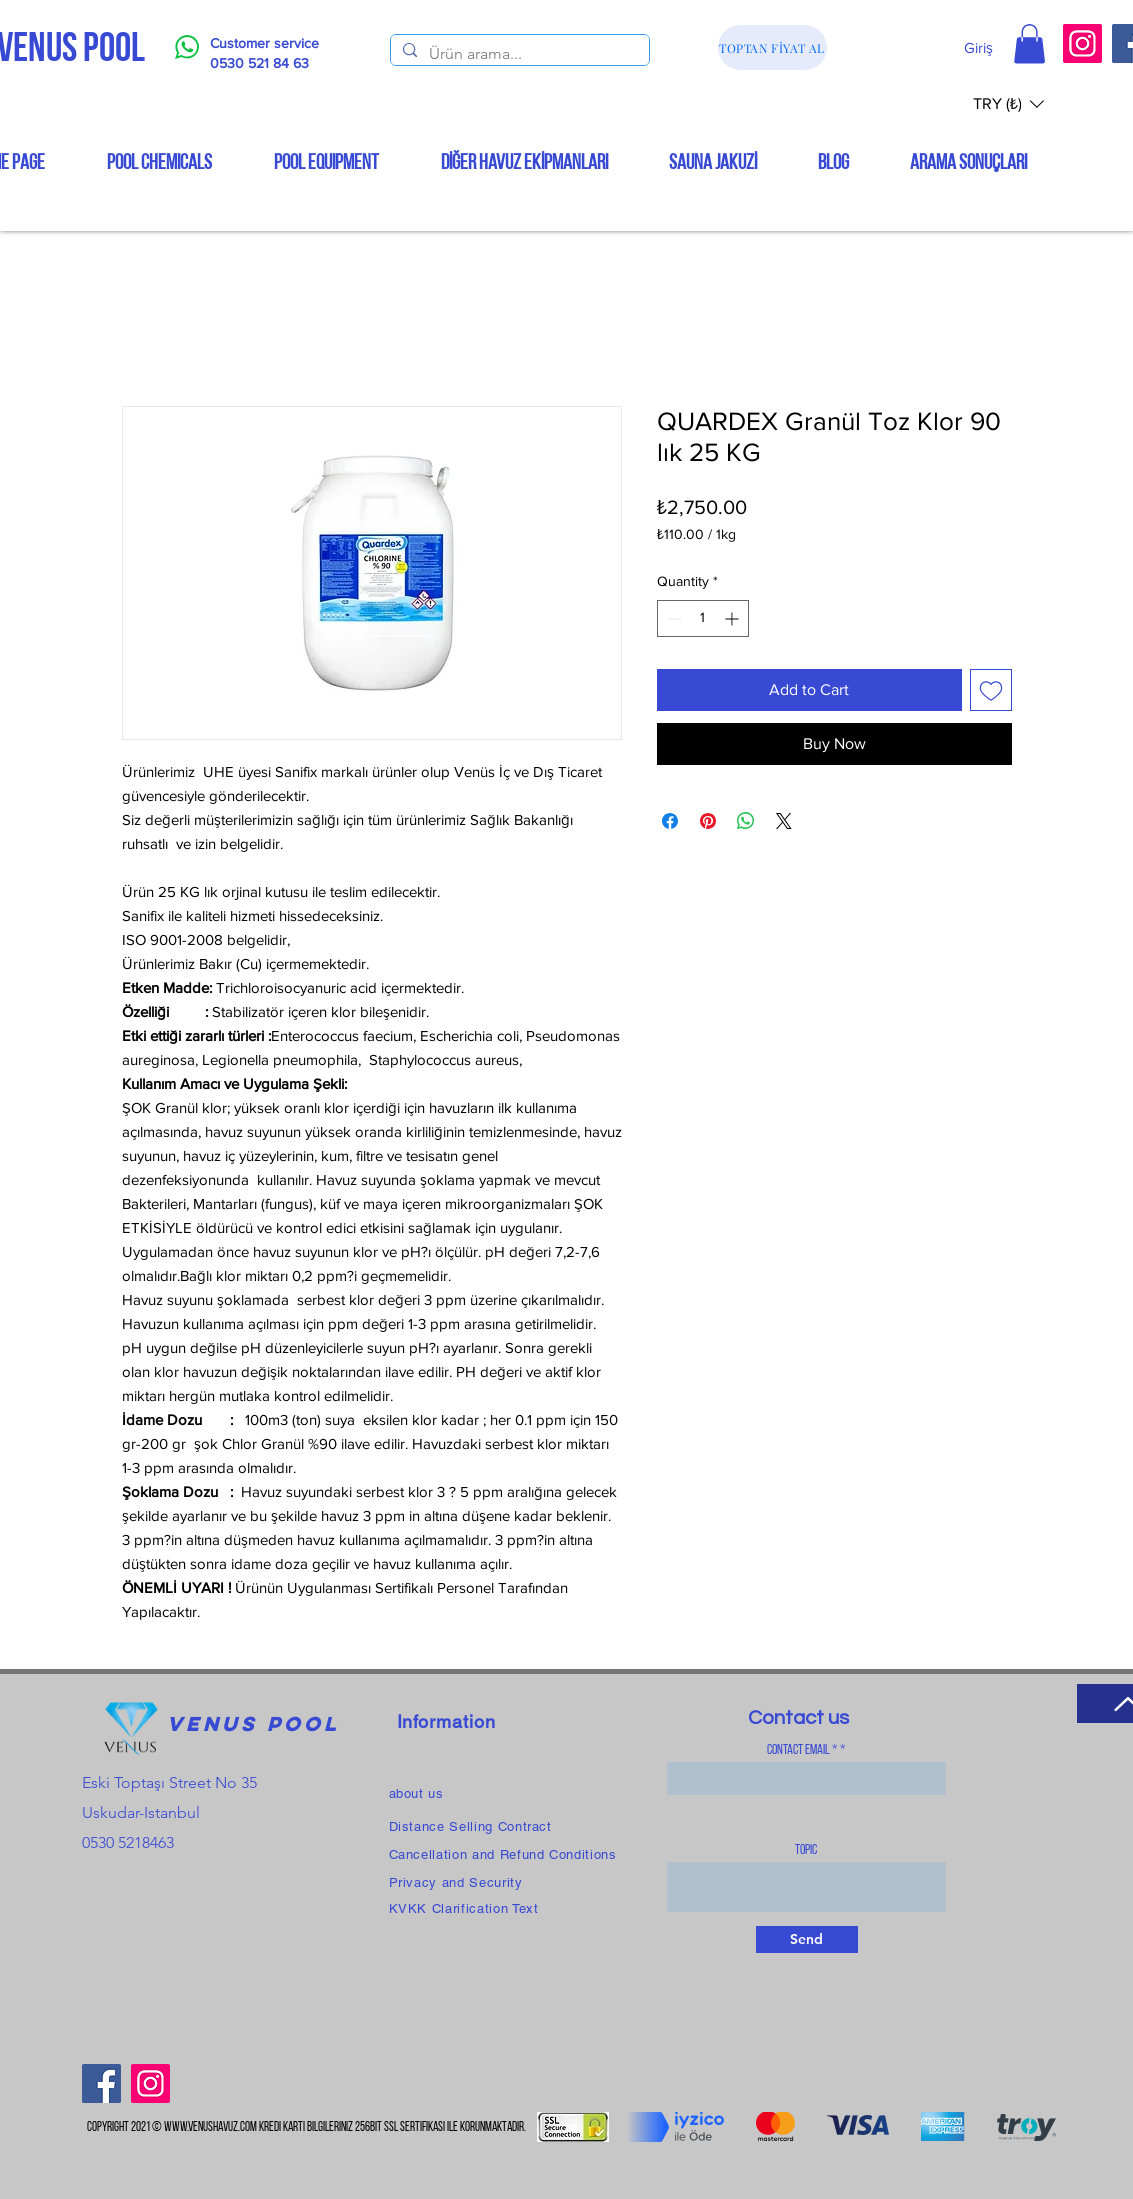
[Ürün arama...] (518, 54)
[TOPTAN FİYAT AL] (772, 47)
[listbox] (1008, 103)
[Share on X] (784, 821)
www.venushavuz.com (210, 2127)
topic (806, 1851)
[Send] (807, 1939)
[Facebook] (101, 2083)
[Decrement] (672, 618)
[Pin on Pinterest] (708, 821)
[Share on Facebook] (670, 821)
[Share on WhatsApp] (746, 821)
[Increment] (733, 618)
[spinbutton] (703, 618)
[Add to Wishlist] (991, 690)
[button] (1029, 43)
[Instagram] (1082, 43)
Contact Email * (802, 1751)
